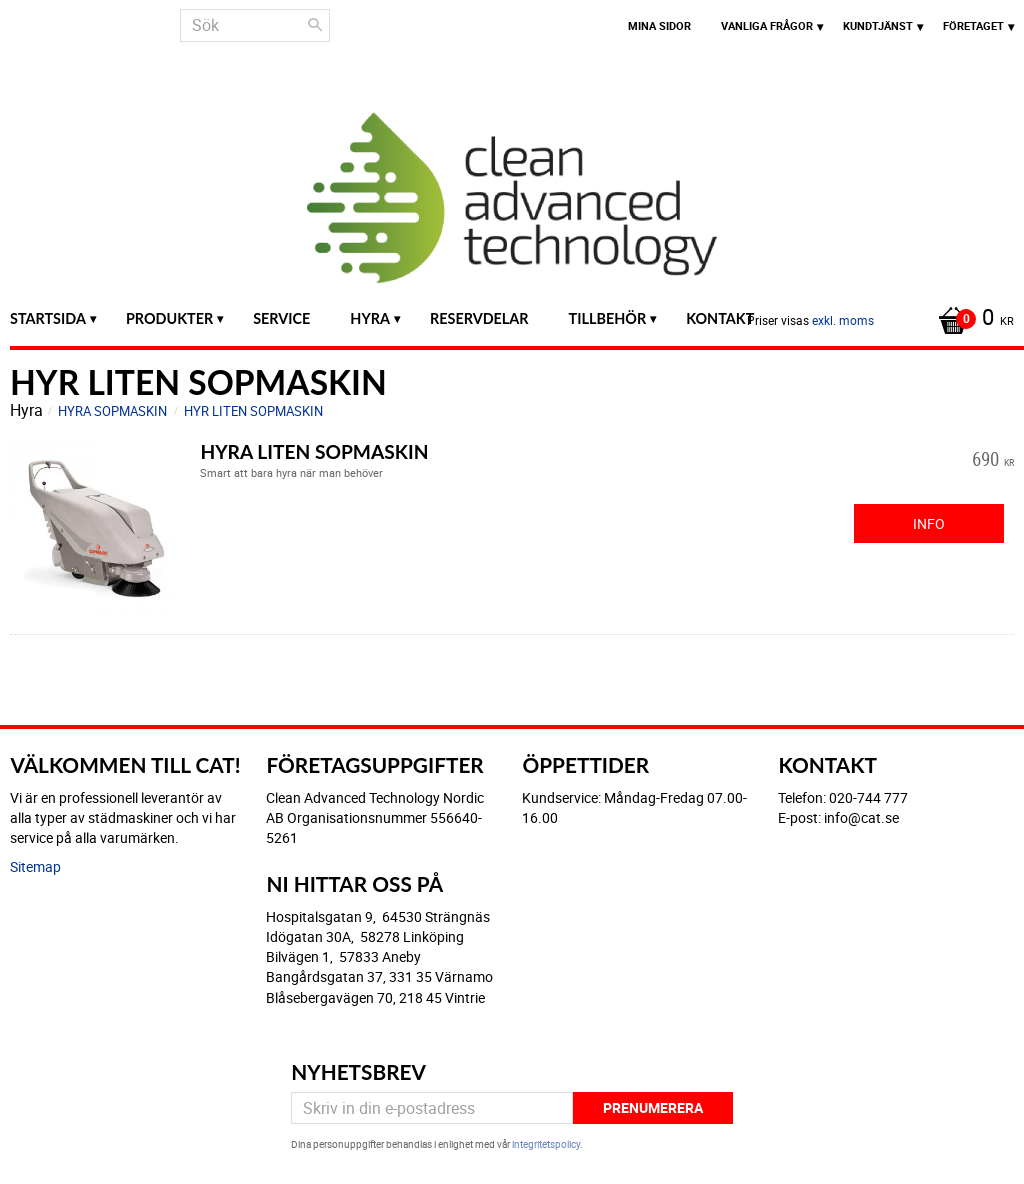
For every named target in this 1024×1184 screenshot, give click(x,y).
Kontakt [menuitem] (720, 318)
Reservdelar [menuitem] (479, 318)
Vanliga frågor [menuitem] (767, 25)
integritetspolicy (546, 1144)
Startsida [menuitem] (48, 318)
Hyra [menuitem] (370, 318)
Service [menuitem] (281, 318)
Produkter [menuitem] (169, 318)
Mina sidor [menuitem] (659, 25)
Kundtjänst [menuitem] (878, 25)
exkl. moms (843, 320)
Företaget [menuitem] (973, 25)
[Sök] (315, 25)
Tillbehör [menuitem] (608, 318)
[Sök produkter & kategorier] (255, 25)
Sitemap (35, 866)
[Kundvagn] (971, 319)
